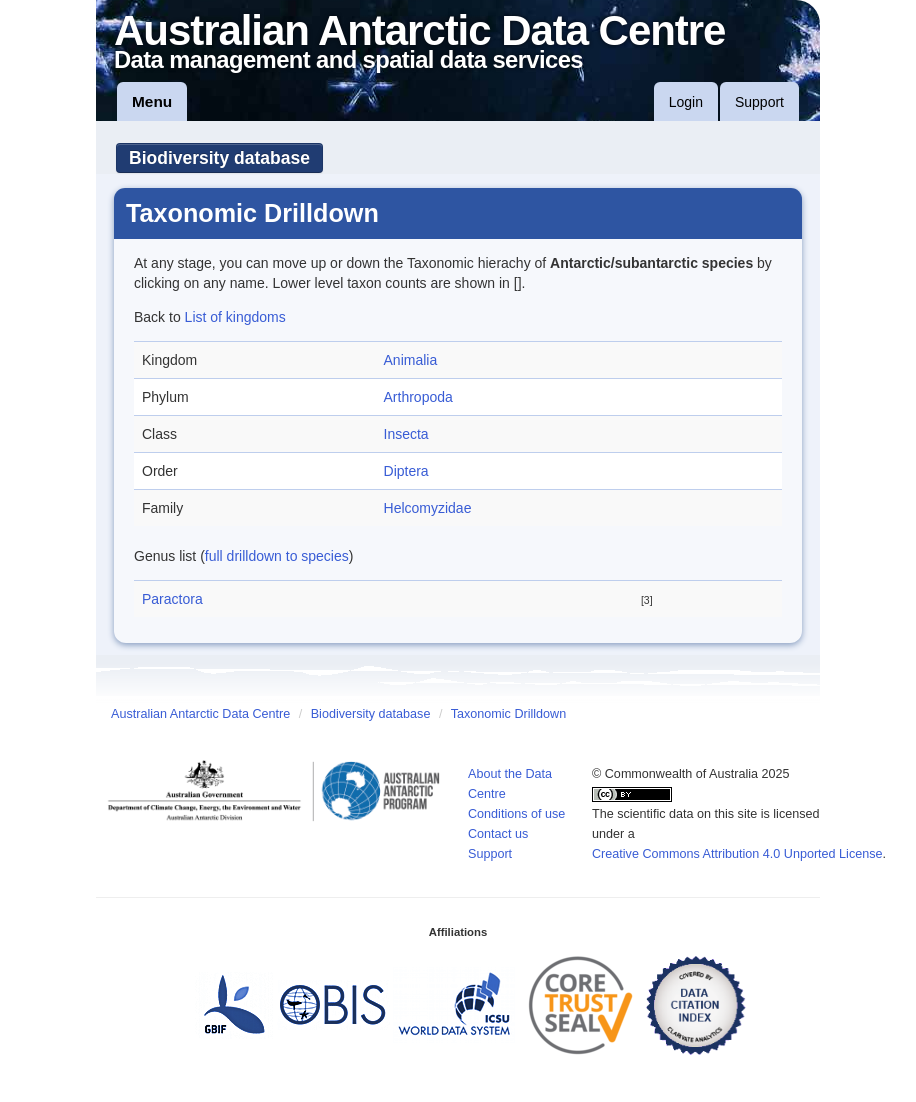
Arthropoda (418, 397)
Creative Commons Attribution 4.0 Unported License (737, 854)
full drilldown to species (277, 556)
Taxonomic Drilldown (508, 714)
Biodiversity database (219, 158)
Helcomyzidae (428, 508)
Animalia (411, 360)
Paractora (172, 599)
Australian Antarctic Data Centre (200, 714)
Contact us (498, 834)
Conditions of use (516, 814)
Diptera (406, 471)
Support (759, 102)
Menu (152, 101)
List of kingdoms (235, 317)
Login (686, 102)
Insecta (406, 434)
